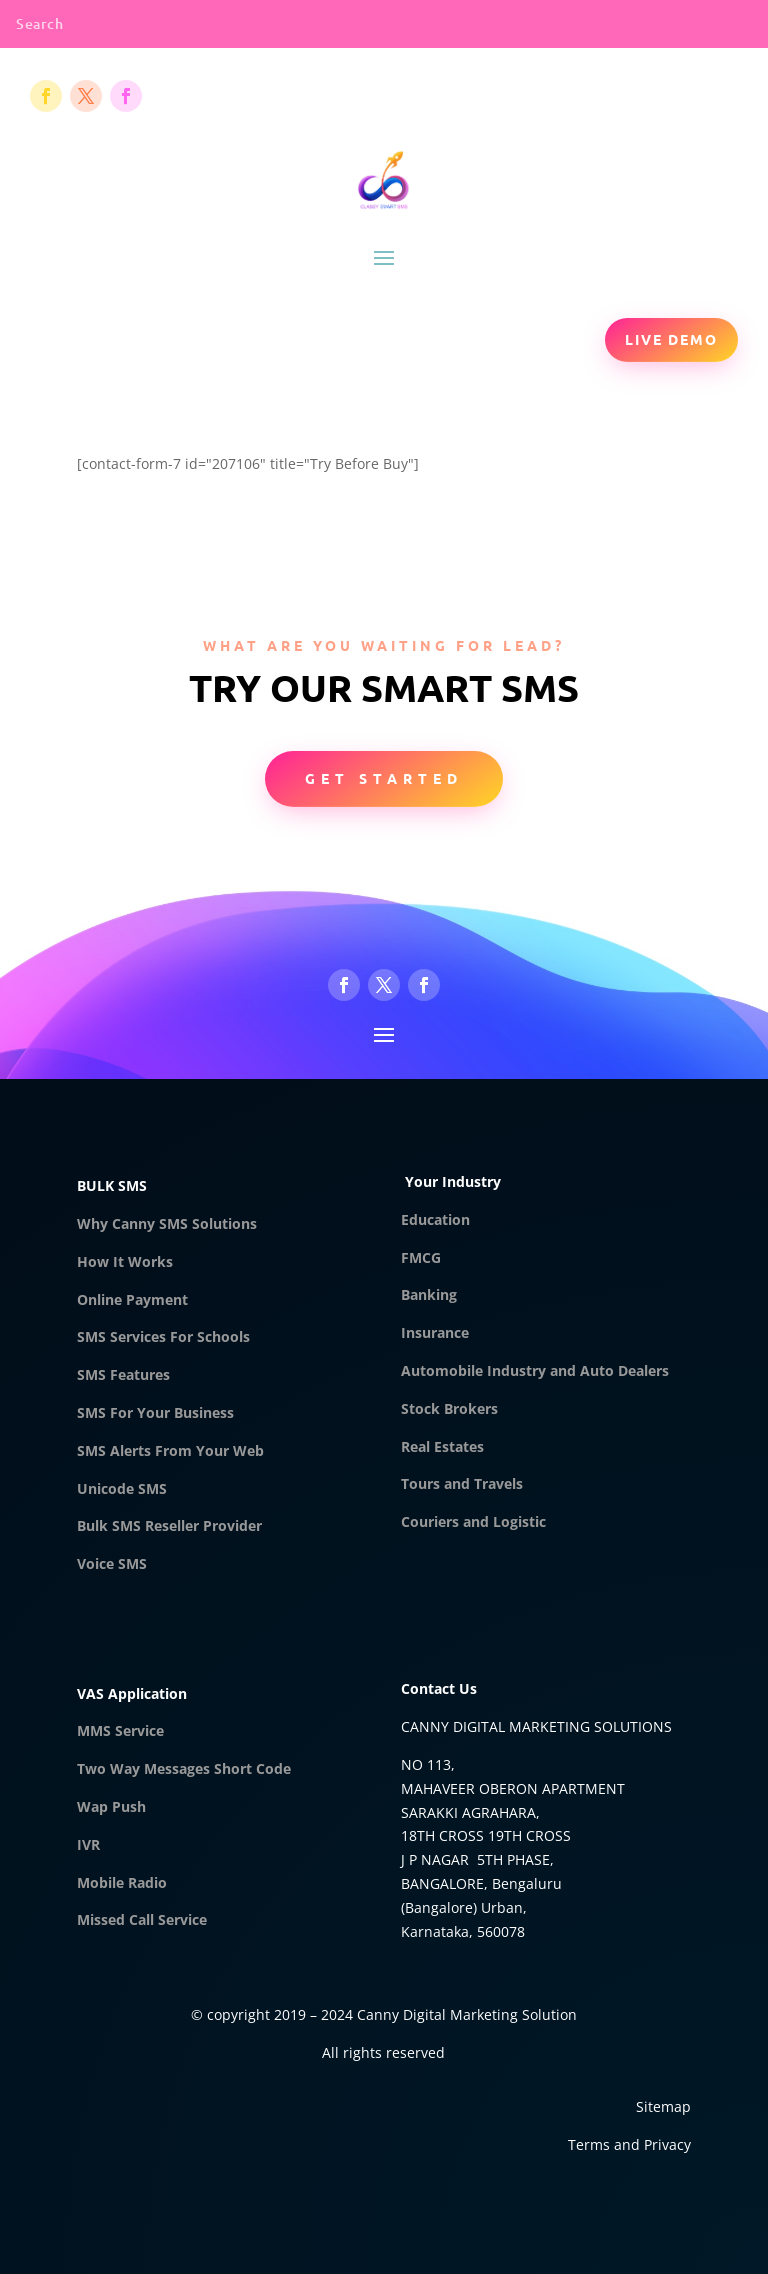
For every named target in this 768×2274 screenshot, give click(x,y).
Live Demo (671, 339)
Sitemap (663, 2106)
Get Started (384, 778)
